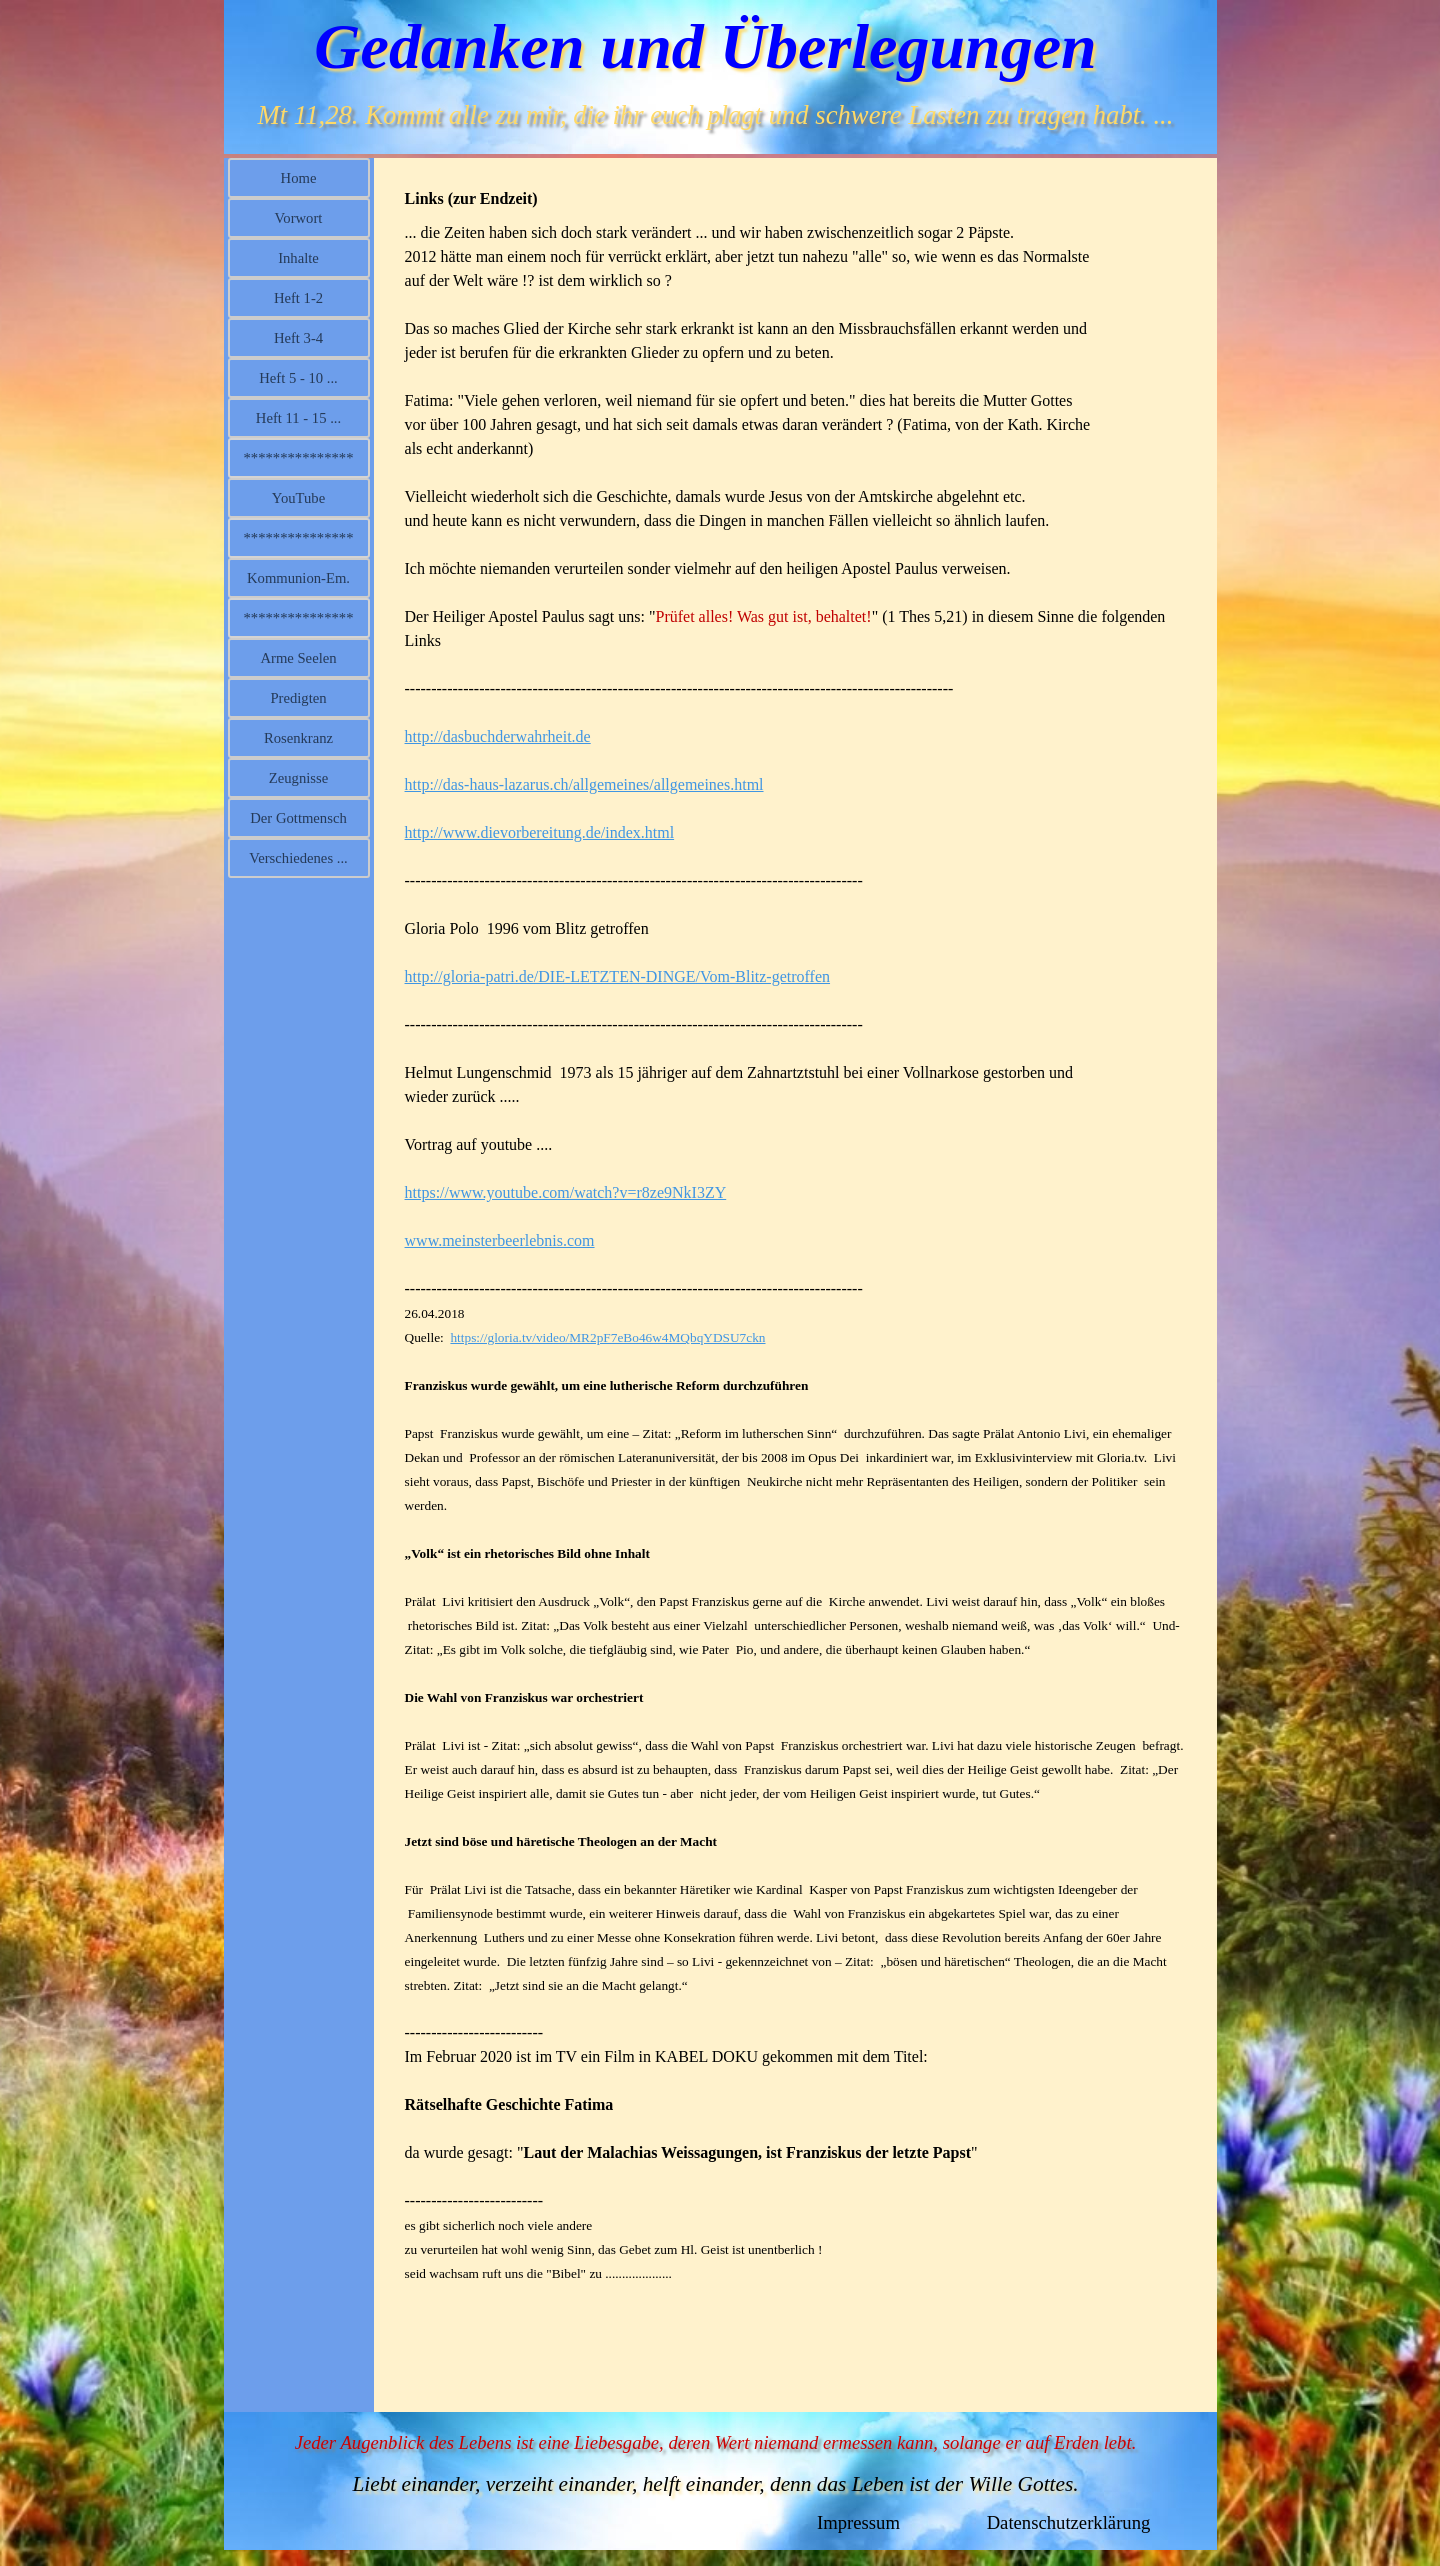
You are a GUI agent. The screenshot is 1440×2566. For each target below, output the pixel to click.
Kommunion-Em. (298, 578)
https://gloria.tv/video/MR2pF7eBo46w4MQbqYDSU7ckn (607, 1337)
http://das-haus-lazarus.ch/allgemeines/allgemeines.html (584, 784)
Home (299, 178)
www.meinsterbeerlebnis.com (500, 1240)
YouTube (298, 498)
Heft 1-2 (298, 298)
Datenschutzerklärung (1069, 2522)
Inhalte (298, 258)
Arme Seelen (298, 658)
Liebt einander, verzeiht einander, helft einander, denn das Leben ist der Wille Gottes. (715, 2484)
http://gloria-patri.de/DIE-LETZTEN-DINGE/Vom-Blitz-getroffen (618, 976)
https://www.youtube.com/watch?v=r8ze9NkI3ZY (566, 1192)
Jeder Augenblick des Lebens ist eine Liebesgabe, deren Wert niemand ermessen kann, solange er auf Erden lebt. (716, 2442)
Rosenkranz (298, 738)
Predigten (298, 698)
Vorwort (299, 218)
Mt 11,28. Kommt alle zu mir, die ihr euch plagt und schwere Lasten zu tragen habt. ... (716, 115)
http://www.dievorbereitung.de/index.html (540, 832)
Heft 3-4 (298, 338)
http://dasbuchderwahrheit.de (498, 736)
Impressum (858, 2522)
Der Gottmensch (298, 818)
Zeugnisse (298, 778)
